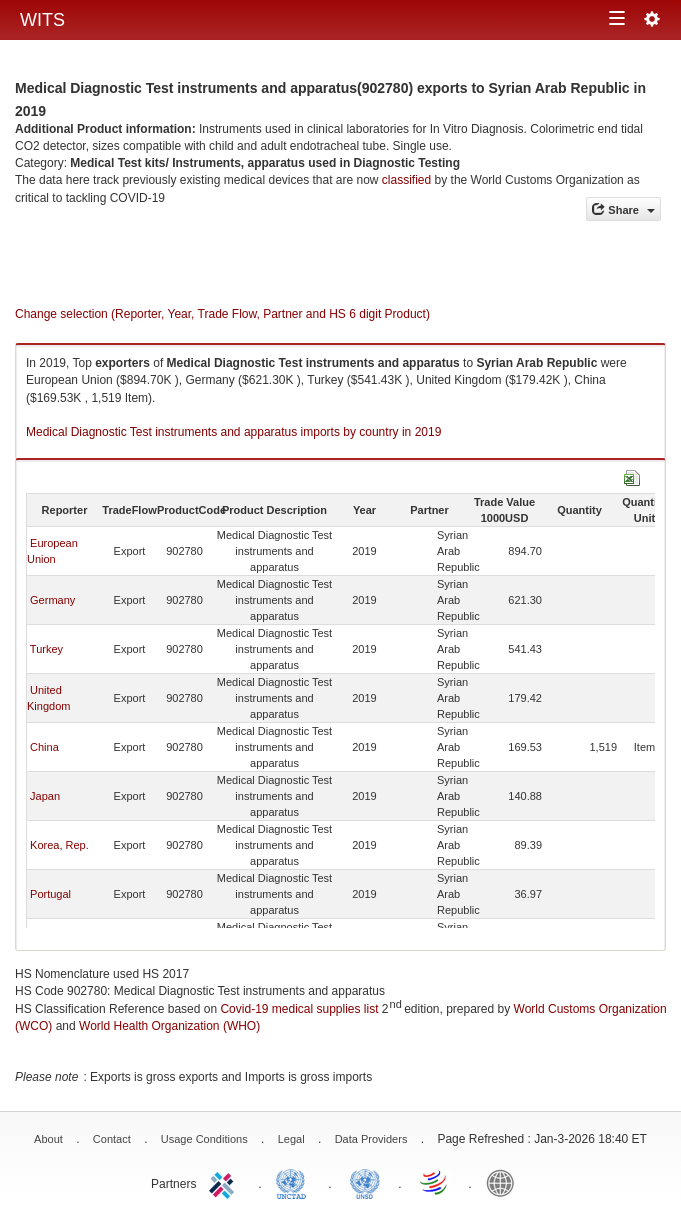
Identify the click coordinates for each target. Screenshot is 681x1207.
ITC (225, 1182)
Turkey (46, 649)
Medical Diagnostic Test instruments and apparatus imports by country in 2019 (233, 432)
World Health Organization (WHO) (169, 1026)
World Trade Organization (435, 1182)
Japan (45, 796)
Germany (52, 600)
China (44, 747)
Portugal (50, 894)
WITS (42, 20)
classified (406, 180)
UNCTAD (295, 1182)
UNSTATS (365, 1182)
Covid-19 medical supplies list (299, 1009)
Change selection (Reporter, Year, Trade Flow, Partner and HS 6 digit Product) (222, 314)
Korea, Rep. (59, 845)
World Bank (505, 1182)
